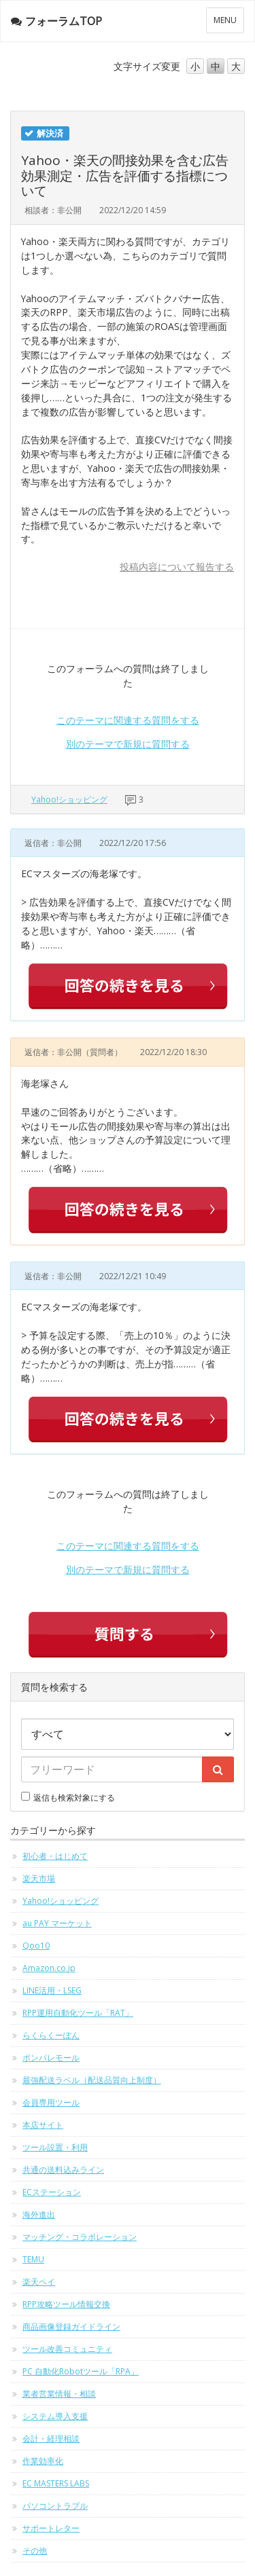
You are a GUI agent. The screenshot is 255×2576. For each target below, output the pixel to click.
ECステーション (51, 2192)
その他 (34, 2550)
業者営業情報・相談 (59, 2393)
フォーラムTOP (56, 21)
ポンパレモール (51, 2057)
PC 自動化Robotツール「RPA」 (80, 2371)
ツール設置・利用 (55, 2147)
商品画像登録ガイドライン (71, 2326)
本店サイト (42, 2125)
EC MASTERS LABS (55, 2483)
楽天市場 (38, 1878)
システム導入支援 (55, 2416)
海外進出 (38, 2214)
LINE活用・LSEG (52, 1990)
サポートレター (51, 2528)
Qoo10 (36, 1945)
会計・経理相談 (51, 2438)
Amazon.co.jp (48, 1968)
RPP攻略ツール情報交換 (66, 2304)
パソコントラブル (55, 2505)
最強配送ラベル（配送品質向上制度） (91, 2080)
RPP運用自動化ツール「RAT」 (77, 2013)
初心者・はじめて (55, 1856)
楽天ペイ (38, 2281)
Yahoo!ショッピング (69, 799)
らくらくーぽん (51, 2035)
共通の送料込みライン (63, 2169)
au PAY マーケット (57, 1923)
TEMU (33, 2259)
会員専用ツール (51, 2102)
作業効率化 (42, 2461)
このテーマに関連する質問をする (127, 720)
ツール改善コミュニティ (67, 2349)
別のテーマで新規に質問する (128, 743)
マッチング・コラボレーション (79, 2237)
